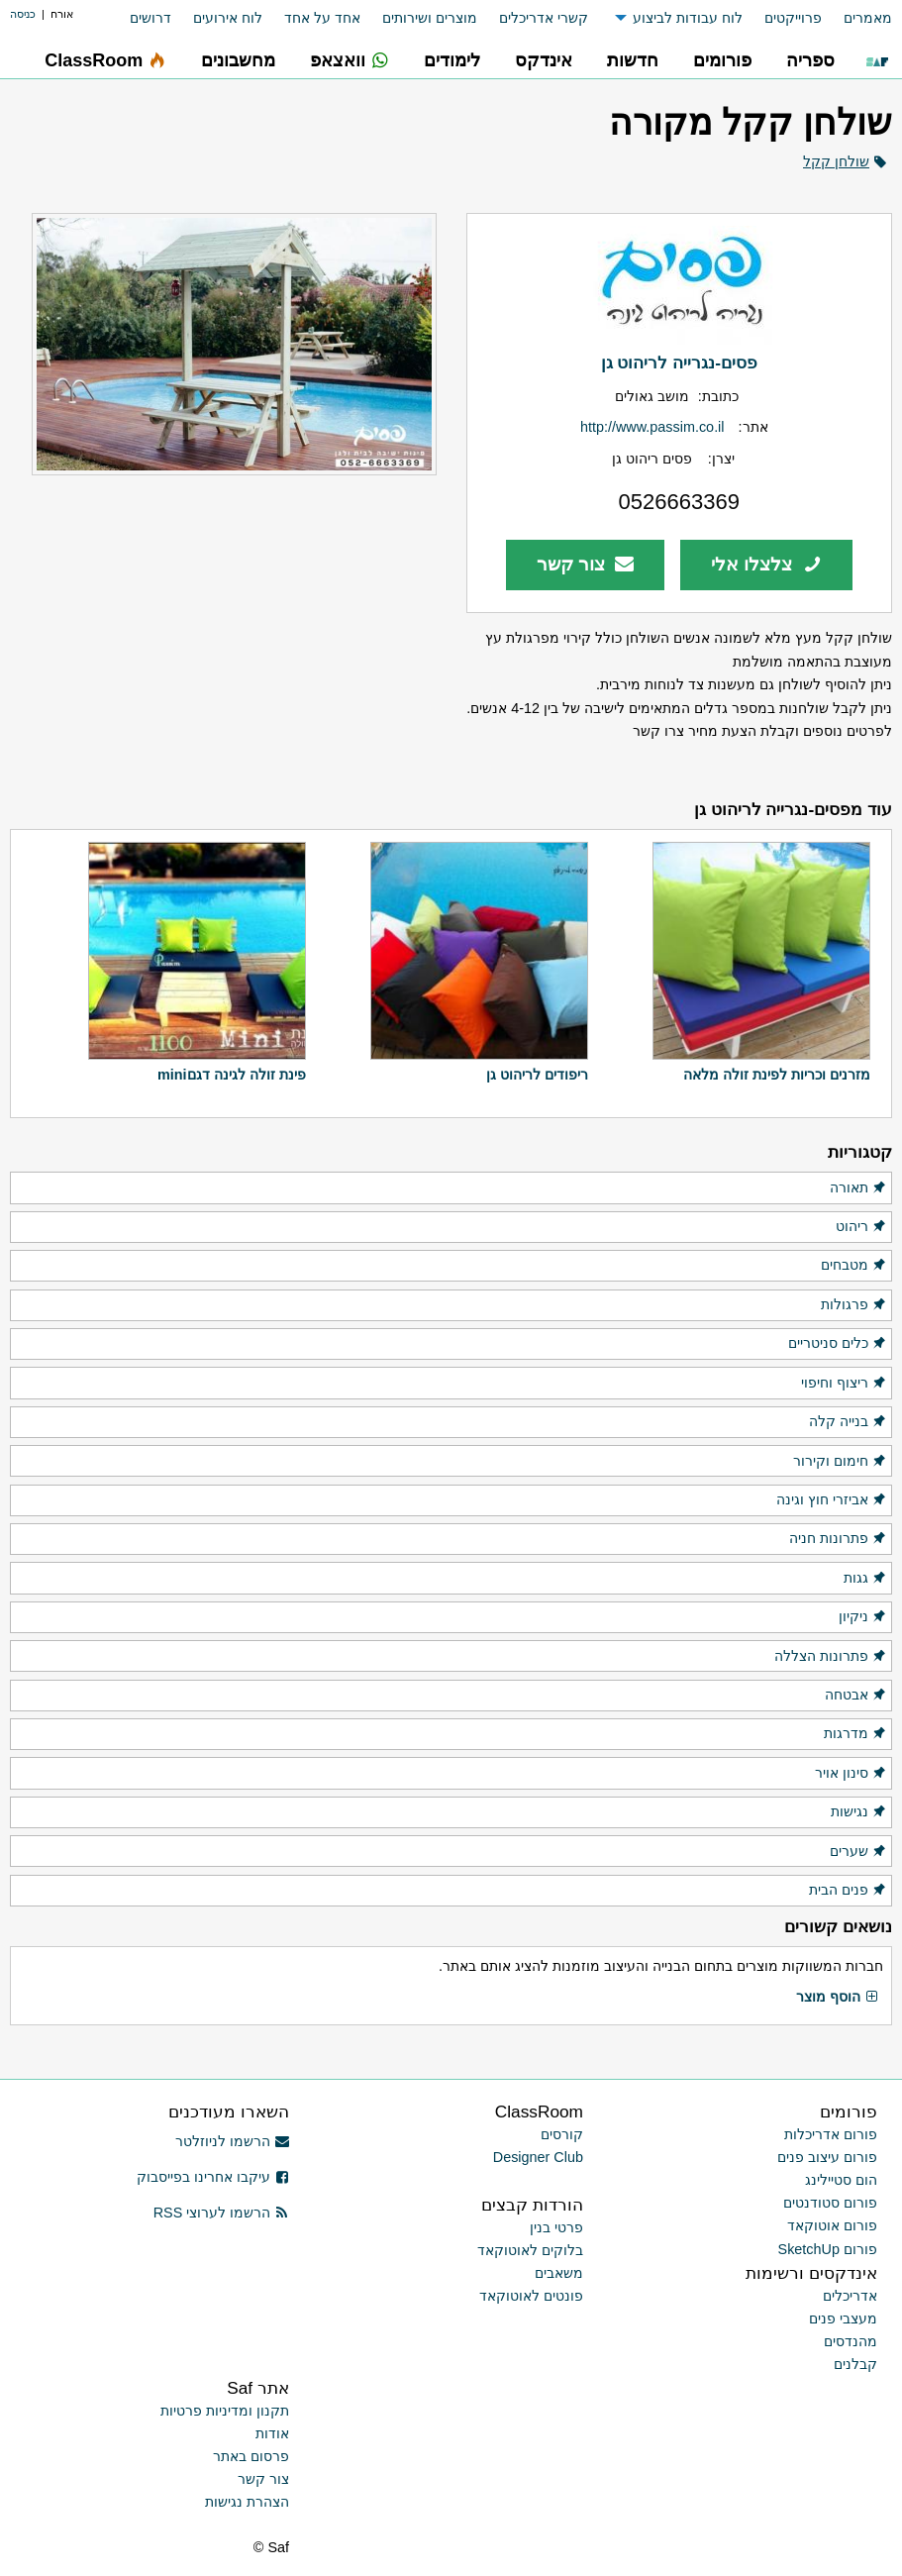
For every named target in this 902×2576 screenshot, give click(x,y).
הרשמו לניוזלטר (232, 2141)
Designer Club (538, 2157)
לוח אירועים (227, 18)
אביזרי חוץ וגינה (831, 1500)
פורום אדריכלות (830, 2134)
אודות (272, 2433)
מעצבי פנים (843, 2318)
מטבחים (854, 1266)
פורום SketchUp (827, 2249)
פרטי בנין (556, 2227)
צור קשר (586, 564)
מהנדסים (850, 2341)
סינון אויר (851, 1774)
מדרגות (855, 1734)
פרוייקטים (793, 18)
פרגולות (854, 1305)
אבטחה (856, 1695)
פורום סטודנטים (830, 2203)
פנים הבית (848, 1891)
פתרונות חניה (838, 1539)
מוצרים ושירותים (429, 18)
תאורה (858, 1188)
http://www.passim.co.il (652, 427)
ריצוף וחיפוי (844, 1383)
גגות (865, 1579)
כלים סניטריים (837, 1344)
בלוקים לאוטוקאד (530, 2250)
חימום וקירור (840, 1462)
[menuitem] (857, 18)
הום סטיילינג (841, 2180)
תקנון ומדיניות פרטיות (224, 2411)
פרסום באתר (251, 2456)
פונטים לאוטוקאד (531, 2296)
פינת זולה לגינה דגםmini (231, 1074)
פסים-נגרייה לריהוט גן (679, 362)
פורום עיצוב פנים (827, 2157)
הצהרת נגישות (247, 2502)
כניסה (23, 14)
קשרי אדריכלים (543, 18)
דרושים (150, 18)
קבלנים (855, 2364)
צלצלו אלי (766, 564)
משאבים (559, 2273)
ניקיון (863, 1617)
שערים (858, 1852)
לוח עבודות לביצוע (688, 18)
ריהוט (861, 1227)
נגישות (859, 1812)
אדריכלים (850, 2296)
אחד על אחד (322, 18)
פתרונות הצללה (830, 1657)
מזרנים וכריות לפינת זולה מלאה (776, 1074)
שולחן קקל (836, 161)
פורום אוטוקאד (832, 2225)
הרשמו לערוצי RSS (221, 2212)
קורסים (562, 2134)
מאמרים (868, 18)
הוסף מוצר (837, 1998)
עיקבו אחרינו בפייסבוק (213, 2177)
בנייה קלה (848, 1422)
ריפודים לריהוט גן (537, 1074)
